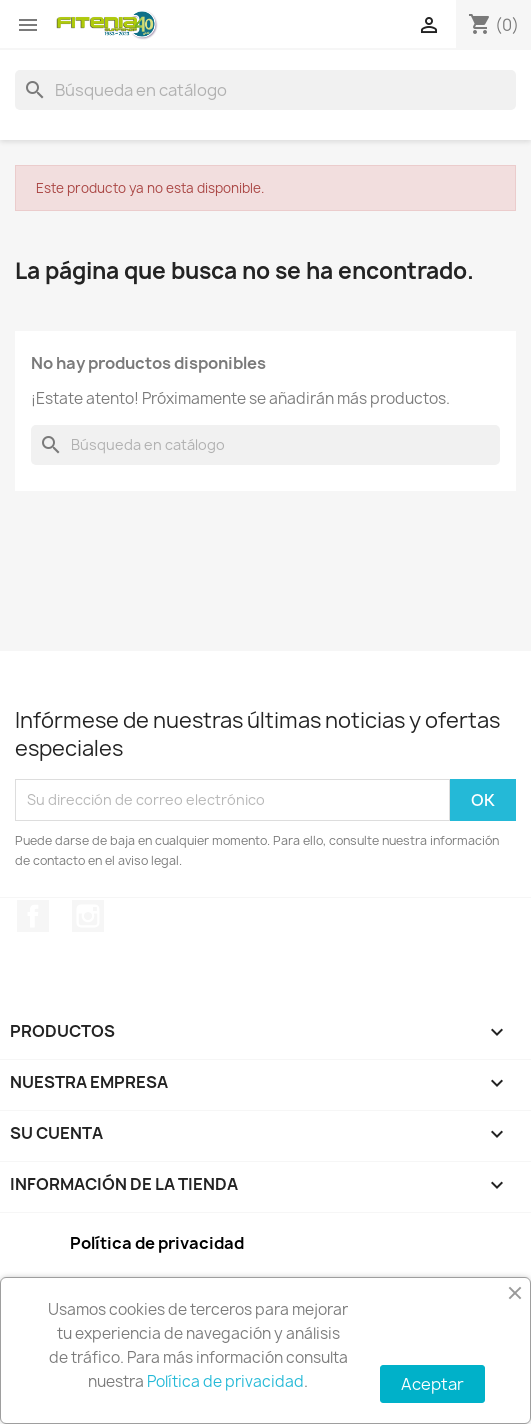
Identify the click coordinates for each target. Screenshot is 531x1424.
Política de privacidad (225, 1381)
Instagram (88, 916)
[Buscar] (265, 90)
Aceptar (432, 1384)
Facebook (33, 916)
